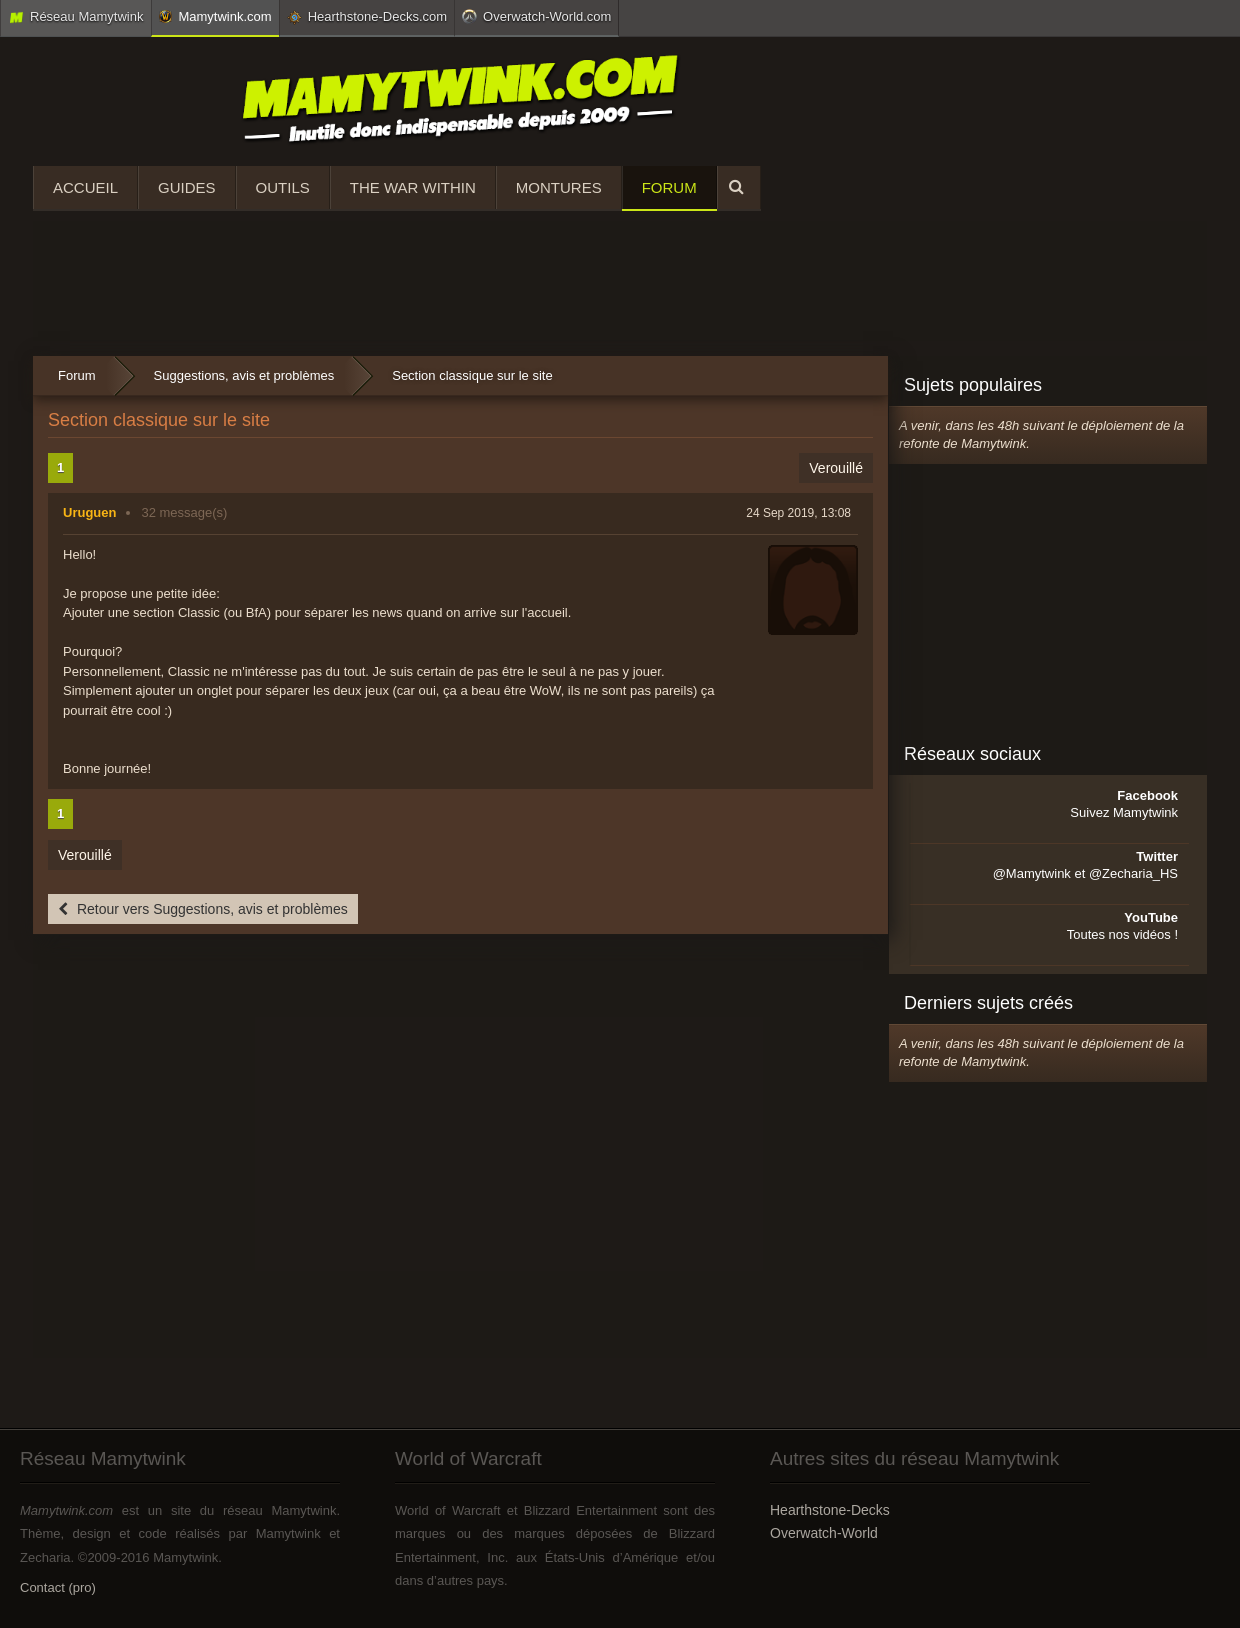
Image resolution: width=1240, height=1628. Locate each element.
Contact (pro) (58, 1587)
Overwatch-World (824, 1533)
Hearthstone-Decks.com (367, 17)
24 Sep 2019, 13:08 (798, 513)
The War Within (413, 187)
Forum (669, 187)
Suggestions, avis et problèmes (244, 375)
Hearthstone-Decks (830, 1510)
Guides (187, 187)
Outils (283, 187)
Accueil (85, 187)
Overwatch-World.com (536, 16)
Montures (559, 187)
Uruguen (89, 512)
